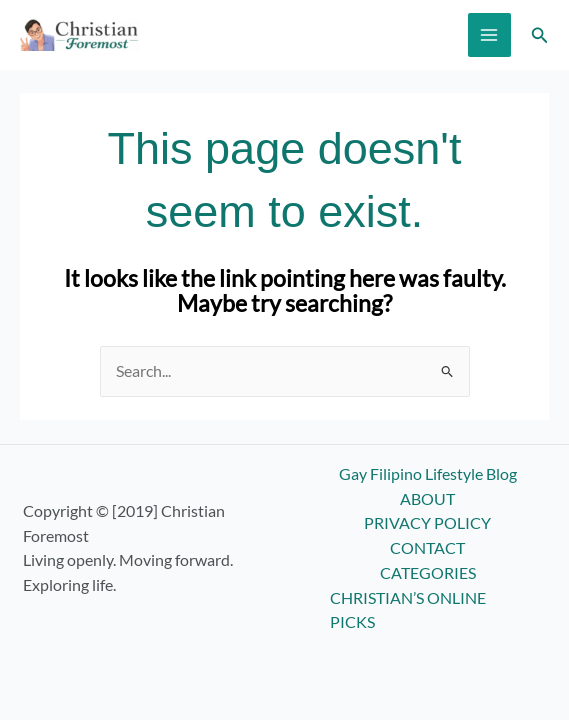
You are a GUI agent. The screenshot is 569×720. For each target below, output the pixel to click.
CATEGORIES (428, 573)
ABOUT (427, 499)
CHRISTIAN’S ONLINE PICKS (408, 610)
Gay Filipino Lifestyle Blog (428, 474)
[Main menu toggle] (489, 34)
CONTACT (427, 548)
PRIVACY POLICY (427, 523)
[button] (540, 35)
